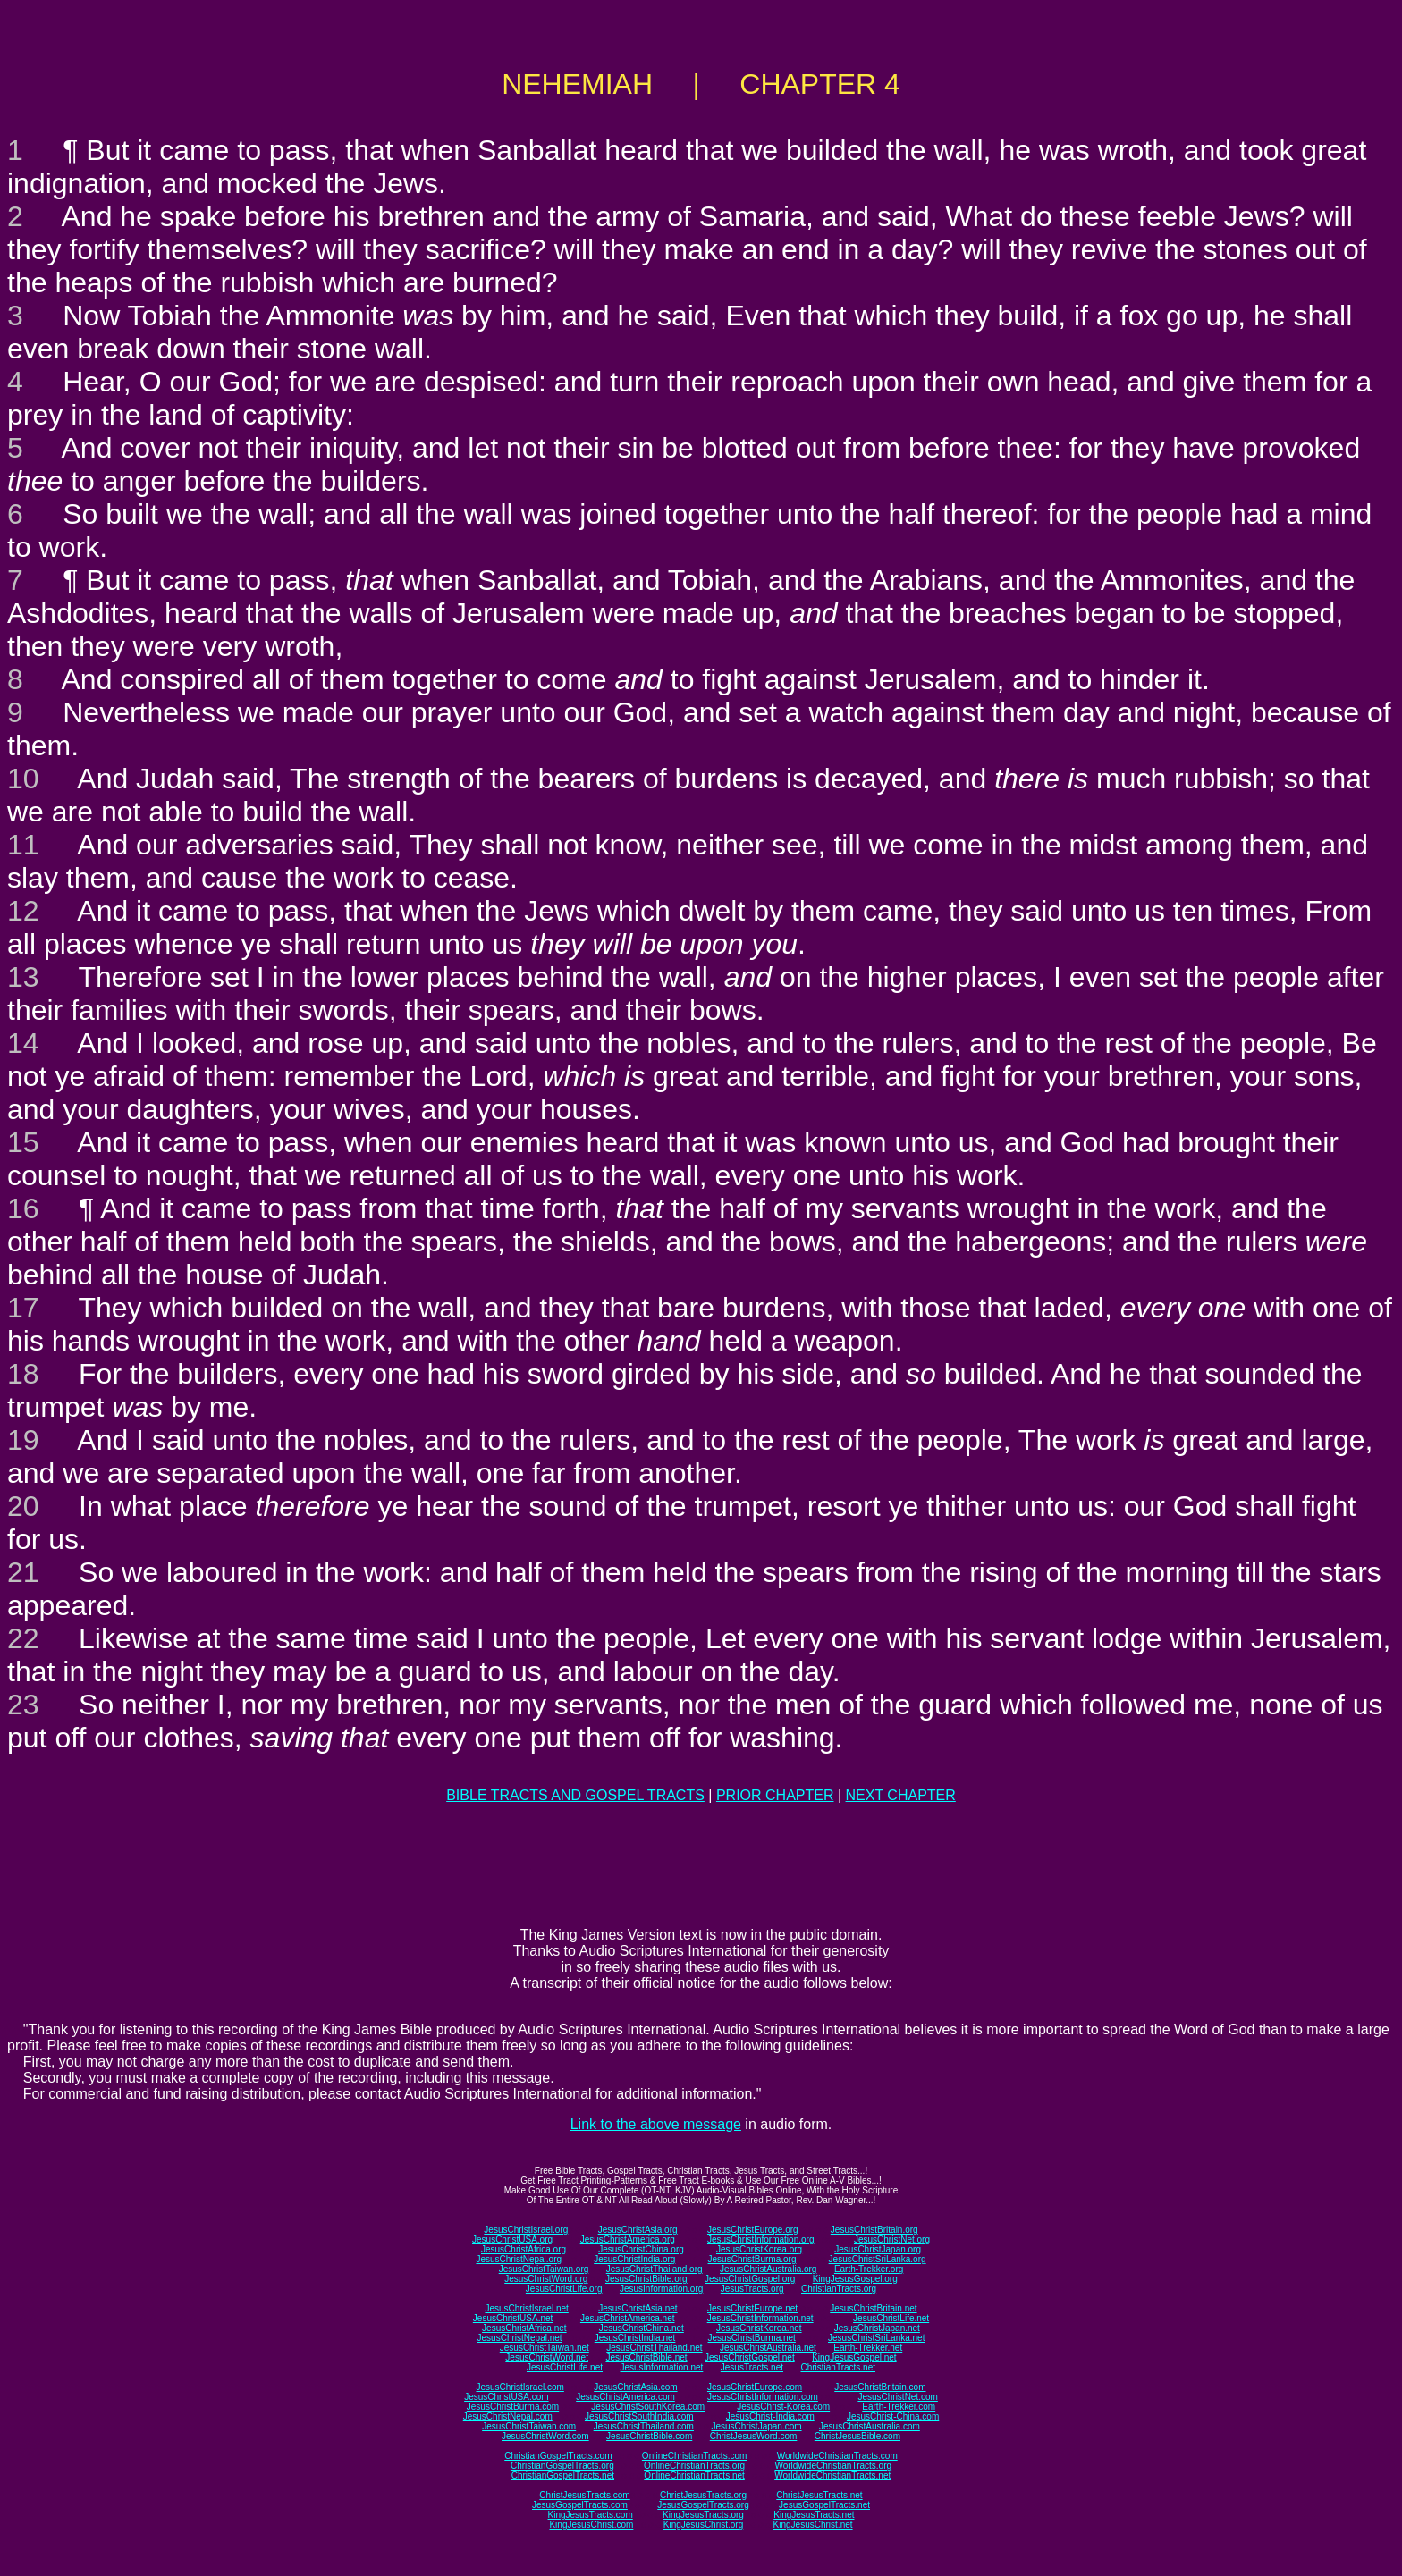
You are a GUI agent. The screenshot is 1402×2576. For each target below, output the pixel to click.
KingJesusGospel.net (854, 2357)
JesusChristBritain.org (874, 2230)
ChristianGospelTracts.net (562, 2475)
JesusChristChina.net (641, 2328)
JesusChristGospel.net (750, 2357)
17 (23, 1308)
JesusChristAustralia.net (768, 2348)
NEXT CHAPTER (901, 1795)
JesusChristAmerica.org (627, 2239)
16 (23, 1208)
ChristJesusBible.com (857, 2436)
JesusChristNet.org (892, 2239)
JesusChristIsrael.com (519, 2387)
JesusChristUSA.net (513, 2318)
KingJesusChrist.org (703, 2525)
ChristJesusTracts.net (819, 2495)
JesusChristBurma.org (752, 2259)
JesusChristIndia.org (634, 2259)
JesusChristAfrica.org (523, 2249)
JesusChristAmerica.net (627, 2318)
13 (23, 977)
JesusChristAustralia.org (768, 2269)
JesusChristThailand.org (654, 2269)
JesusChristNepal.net (519, 2338)
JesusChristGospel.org (750, 2279)
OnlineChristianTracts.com (694, 2456)
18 (23, 1374)
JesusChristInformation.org (761, 2239)
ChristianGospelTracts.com (558, 2456)
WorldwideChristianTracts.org (832, 2466)
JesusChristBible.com (649, 2436)
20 (23, 1506)
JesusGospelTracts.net (824, 2505)
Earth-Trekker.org (868, 2269)
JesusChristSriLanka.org (877, 2259)
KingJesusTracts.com (590, 2515)
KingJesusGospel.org (855, 2279)
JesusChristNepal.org (519, 2259)
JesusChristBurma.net (752, 2338)
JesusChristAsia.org (638, 2230)
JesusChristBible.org (646, 2279)
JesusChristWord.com (545, 2436)
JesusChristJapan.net (877, 2328)
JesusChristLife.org (564, 2289)
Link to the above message (655, 2124)
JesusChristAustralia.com (869, 2426)
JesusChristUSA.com (506, 2397)
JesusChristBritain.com (879, 2387)
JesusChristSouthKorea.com (648, 2407)
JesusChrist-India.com (770, 2416)
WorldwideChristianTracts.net (832, 2475)
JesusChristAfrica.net (524, 2328)
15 (23, 1142)
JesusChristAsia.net (637, 2308)
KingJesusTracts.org (703, 2515)
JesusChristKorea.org (759, 2249)
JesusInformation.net (661, 2367)
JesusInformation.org (661, 2289)
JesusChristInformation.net (760, 2318)
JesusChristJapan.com (756, 2426)
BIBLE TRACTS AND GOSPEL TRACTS (575, 1795)
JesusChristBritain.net (873, 2308)
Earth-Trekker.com (898, 2407)
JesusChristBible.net (646, 2357)
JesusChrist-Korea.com (783, 2407)
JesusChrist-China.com (893, 2416)
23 (23, 1704)
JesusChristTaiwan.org (544, 2269)
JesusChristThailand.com (644, 2426)
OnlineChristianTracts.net (694, 2475)
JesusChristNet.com (897, 2397)
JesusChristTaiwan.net (544, 2348)
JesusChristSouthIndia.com (639, 2416)
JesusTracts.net (752, 2367)
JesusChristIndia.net (635, 2338)
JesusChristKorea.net (759, 2328)
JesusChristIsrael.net (526, 2308)
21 (23, 1572)
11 (23, 845)
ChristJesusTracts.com (584, 2495)
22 (23, 1638)
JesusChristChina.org (641, 2249)
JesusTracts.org (752, 2289)
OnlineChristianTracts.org (694, 2466)
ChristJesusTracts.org (703, 2495)
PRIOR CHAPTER (775, 1795)
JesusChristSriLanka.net (876, 2338)
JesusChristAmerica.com (625, 2397)
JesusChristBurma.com (513, 2407)
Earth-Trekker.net (867, 2348)
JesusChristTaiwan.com (529, 2426)
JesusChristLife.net (891, 2318)
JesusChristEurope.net (752, 2308)
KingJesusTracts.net (813, 2515)
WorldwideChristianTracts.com (837, 2456)
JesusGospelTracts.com (580, 2505)
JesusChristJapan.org (877, 2249)
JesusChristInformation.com (762, 2397)
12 (23, 911)
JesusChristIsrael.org (526, 2230)
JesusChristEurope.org (752, 2230)
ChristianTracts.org (838, 2289)
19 (23, 1440)
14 (23, 1043)
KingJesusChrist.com (591, 2525)
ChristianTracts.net (837, 2367)
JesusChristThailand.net (654, 2348)
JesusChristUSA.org (512, 2239)
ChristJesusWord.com (754, 2436)
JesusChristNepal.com (508, 2416)
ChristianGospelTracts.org (562, 2466)
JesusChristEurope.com (754, 2387)
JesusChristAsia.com (635, 2387)
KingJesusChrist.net (813, 2525)
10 (23, 778)
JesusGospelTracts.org (702, 2505)
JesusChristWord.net (546, 2357)
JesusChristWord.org (545, 2279)
